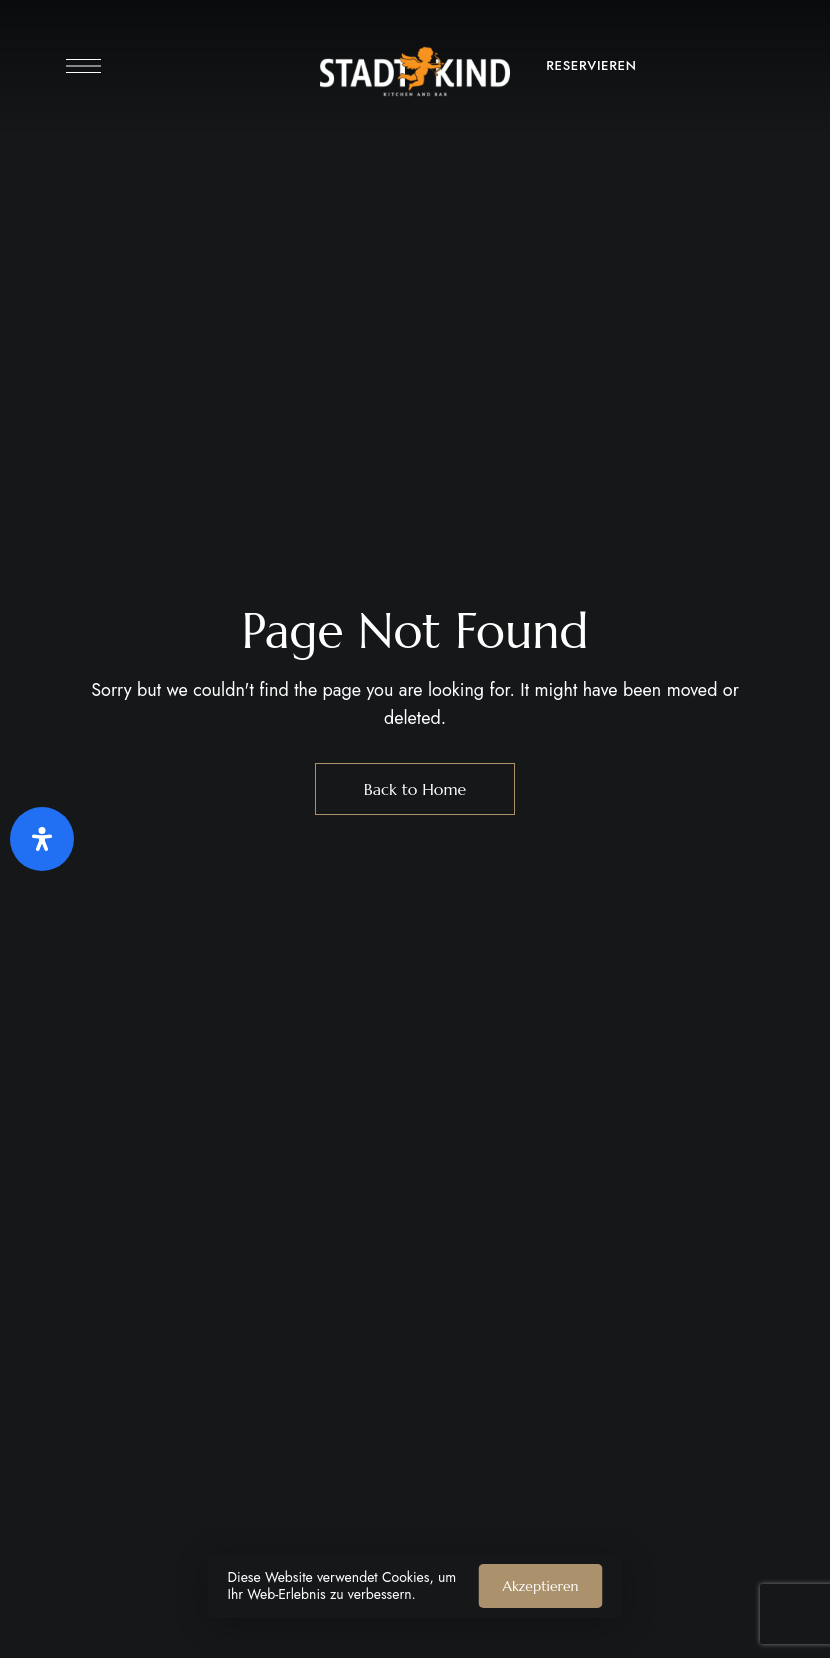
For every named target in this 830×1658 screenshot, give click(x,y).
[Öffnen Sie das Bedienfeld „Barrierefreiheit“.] (42, 839)
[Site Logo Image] (415, 71)
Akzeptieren (541, 1586)
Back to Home (415, 789)
